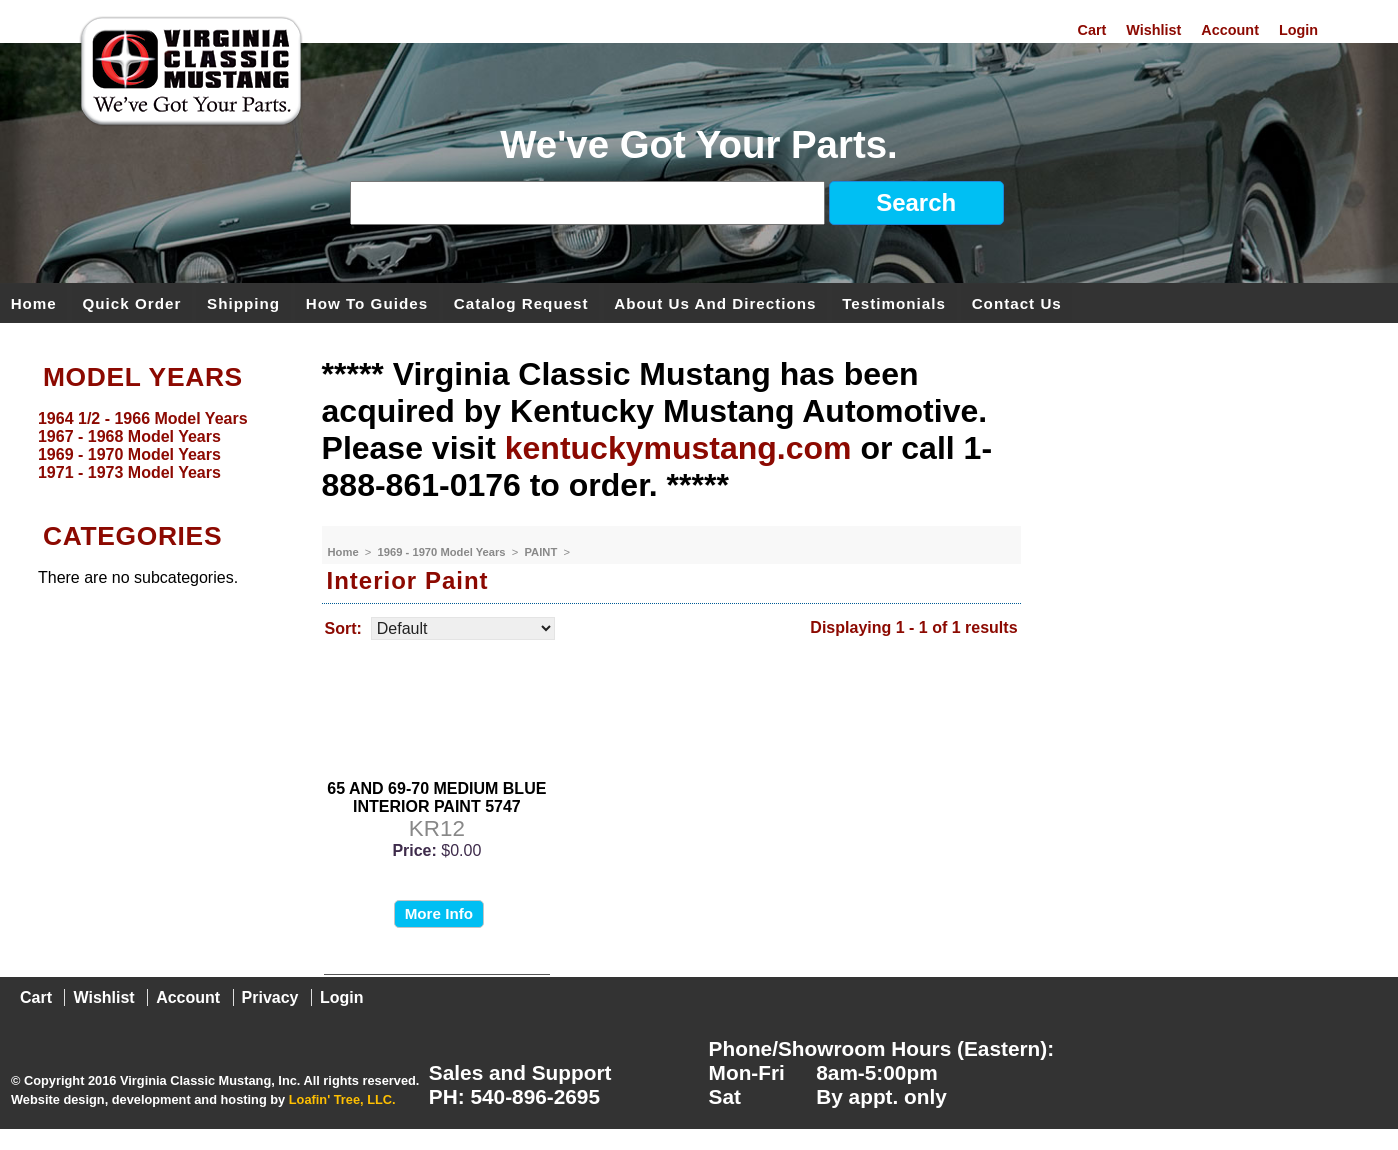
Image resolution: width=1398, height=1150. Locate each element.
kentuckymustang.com (678, 448)
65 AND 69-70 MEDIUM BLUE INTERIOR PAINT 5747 (436, 797)
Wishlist (1153, 30)
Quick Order (132, 302)
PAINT (542, 552)
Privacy (270, 997)
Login (1298, 30)
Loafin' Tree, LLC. (342, 1099)
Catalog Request (521, 302)
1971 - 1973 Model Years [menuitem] (129, 472)
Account (1230, 30)
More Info (439, 913)
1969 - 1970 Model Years (443, 552)
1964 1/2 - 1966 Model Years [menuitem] (143, 418)
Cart (1092, 30)
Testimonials (894, 302)
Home (34, 302)
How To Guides (367, 302)
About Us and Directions (715, 302)
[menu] (156, 446)
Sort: (343, 628)
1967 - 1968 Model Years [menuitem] (129, 436)
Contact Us (1017, 302)
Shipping (243, 302)
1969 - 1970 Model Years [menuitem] (129, 454)
